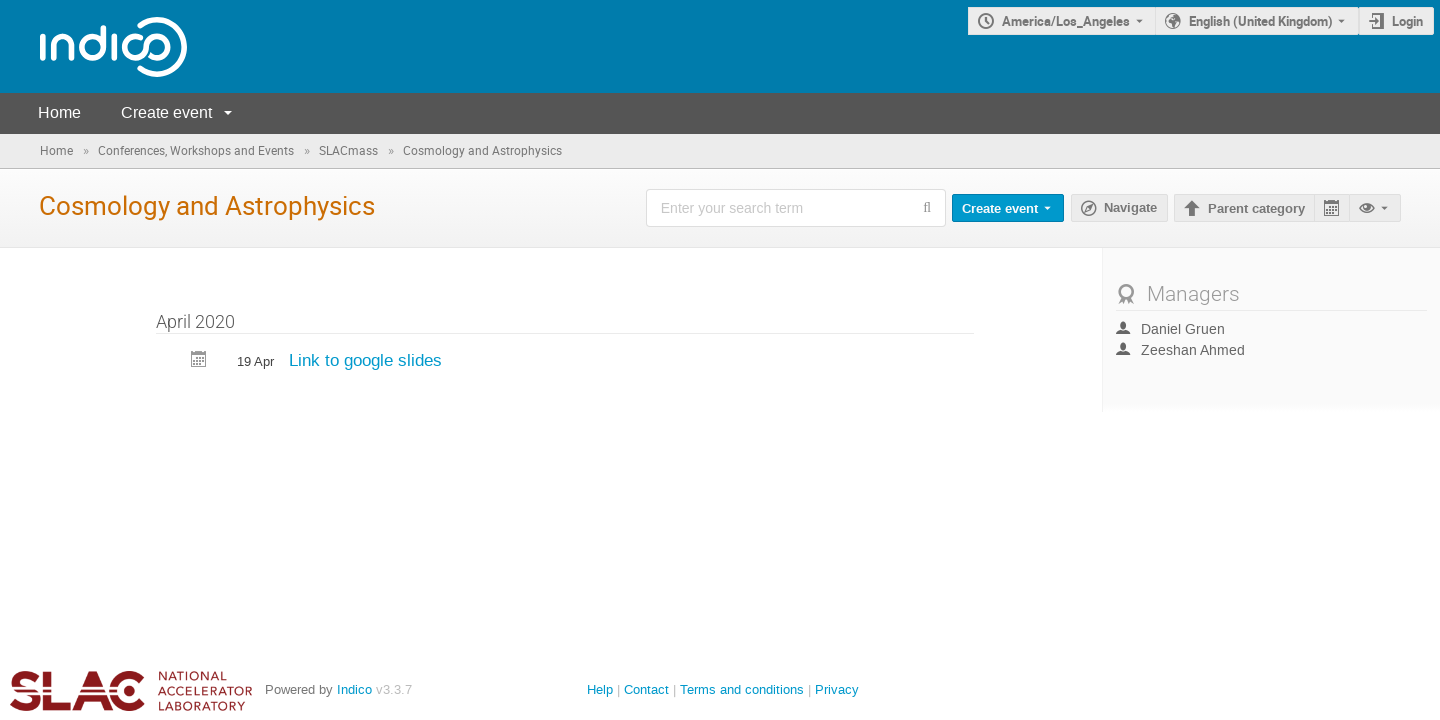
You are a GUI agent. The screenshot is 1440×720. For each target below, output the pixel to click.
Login (1407, 21)
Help (600, 689)
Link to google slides (365, 360)
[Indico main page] (93, 46)
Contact (646, 689)
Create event (166, 112)
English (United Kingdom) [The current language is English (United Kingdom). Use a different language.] (1261, 21)
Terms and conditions (742, 689)
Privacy (837, 689)
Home (59, 112)
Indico (354, 689)
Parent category (1256, 209)
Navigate (1130, 208)
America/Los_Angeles (1066, 21)
